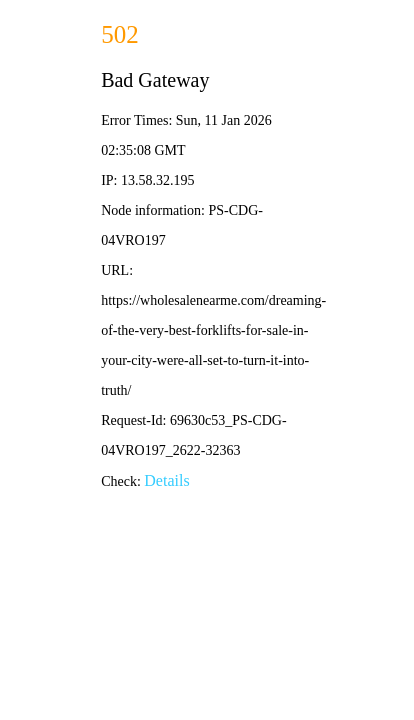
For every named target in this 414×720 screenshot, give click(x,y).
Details (166, 480)
